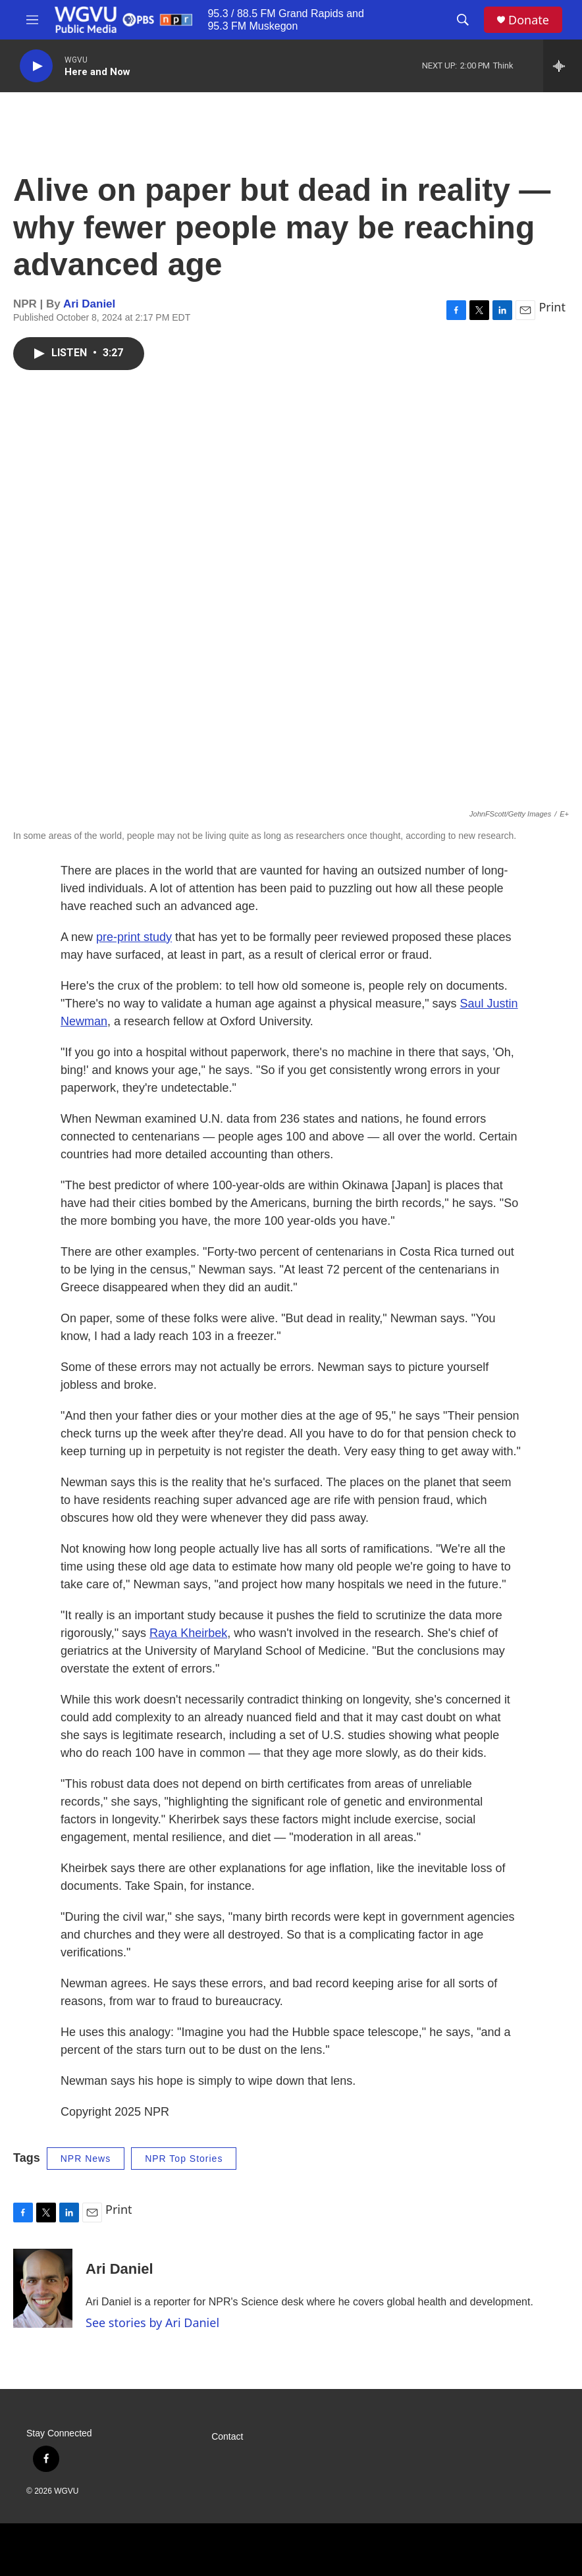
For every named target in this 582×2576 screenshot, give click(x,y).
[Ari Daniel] (42, 2288)
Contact (227, 2437)
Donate (528, 20)
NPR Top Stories (184, 2158)
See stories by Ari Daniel (152, 2322)
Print (552, 307)
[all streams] (562, 66)
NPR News (86, 2158)
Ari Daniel (89, 304)
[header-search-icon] (462, 20)
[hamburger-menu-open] (32, 20)
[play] (36, 66)
